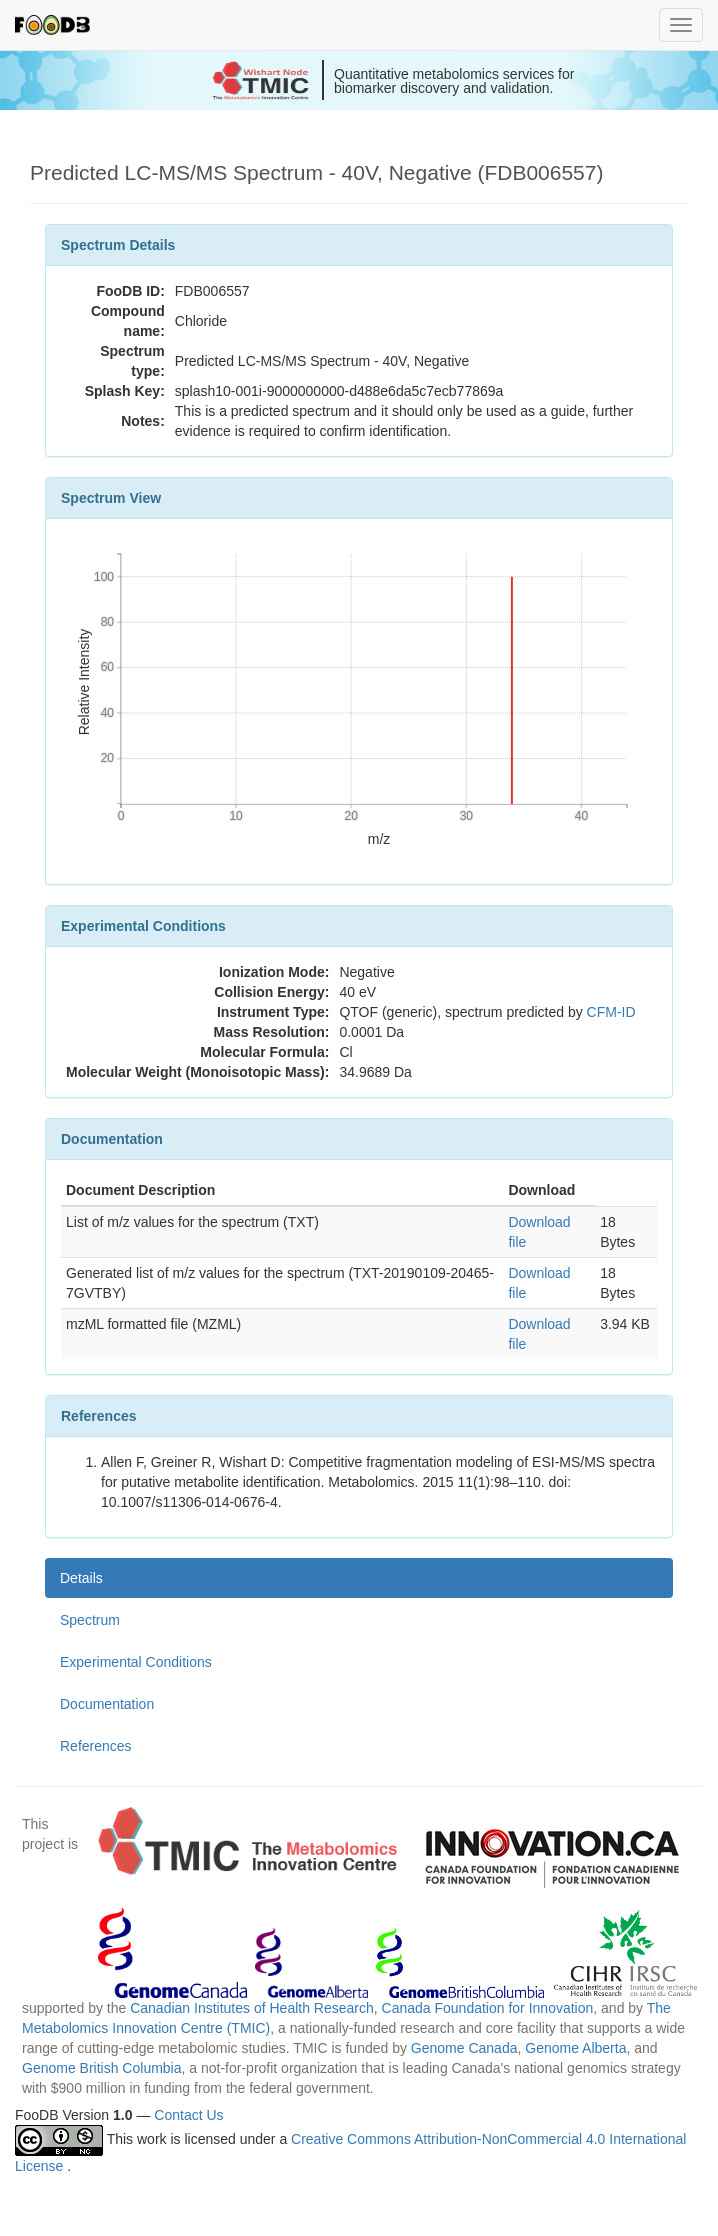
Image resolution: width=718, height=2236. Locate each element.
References (96, 1746)
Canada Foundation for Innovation (488, 2008)
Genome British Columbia (102, 2068)
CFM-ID (611, 1012)
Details (81, 1578)
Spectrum (90, 1620)
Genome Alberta (575, 2048)
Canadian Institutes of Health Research (252, 2008)
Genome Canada (464, 2048)
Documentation (107, 1704)
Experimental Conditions (136, 1662)
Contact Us (188, 2115)
